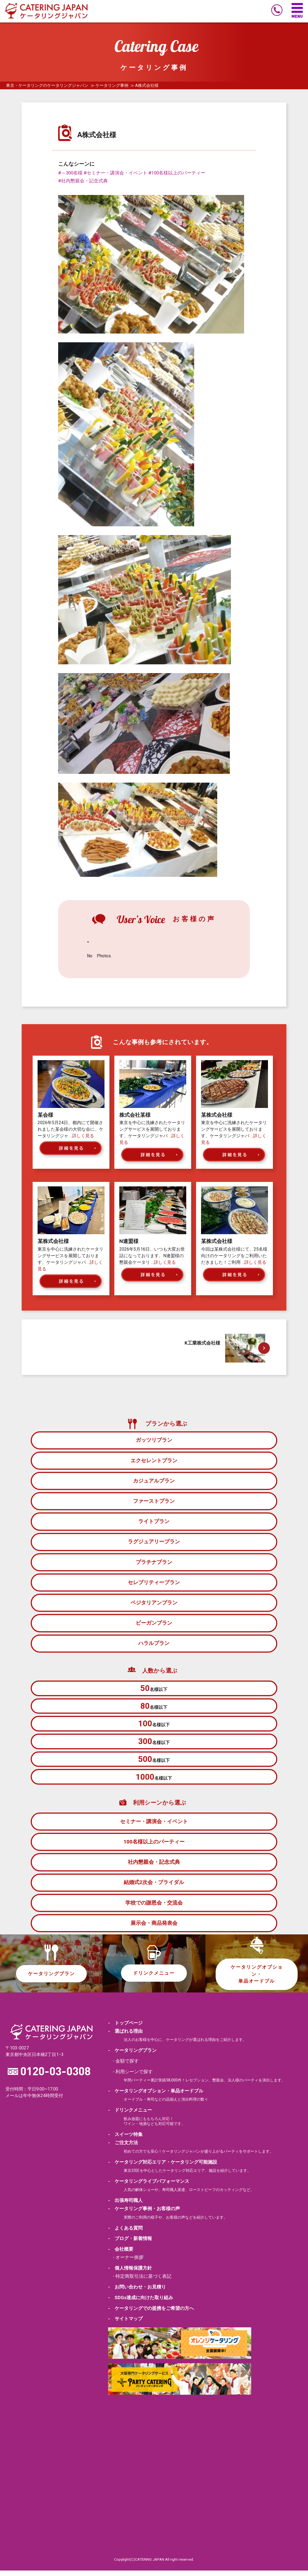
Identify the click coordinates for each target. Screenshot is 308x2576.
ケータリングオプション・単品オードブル (256, 1978)
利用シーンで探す (134, 2077)
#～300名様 (70, 173)
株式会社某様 (135, 1115)
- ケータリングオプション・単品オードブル (155, 2096)
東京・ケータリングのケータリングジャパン (47, 85)
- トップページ (125, 2028)
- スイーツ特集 (125, 2139)
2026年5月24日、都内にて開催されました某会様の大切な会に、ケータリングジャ (70, 1129)
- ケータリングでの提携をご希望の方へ (151, 2313)
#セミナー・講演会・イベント (115, 173)
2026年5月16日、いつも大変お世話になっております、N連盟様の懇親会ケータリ (152, 1256)
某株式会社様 (216, 1115)
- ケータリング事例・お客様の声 (144, 2213)
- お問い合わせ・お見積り (137, 2291)
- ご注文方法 (123, 2147)
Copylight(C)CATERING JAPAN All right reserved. (154, 2564)
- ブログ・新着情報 (130, 2243)
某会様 (45, 1115)
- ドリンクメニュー (130, 2115)
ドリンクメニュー (154, 1977)
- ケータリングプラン (132, 2055)
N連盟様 (129, 1241)
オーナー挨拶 (129, 2262)
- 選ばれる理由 (125, 2036)
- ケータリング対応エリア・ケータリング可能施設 (162, 2167)
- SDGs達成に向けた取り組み (140, 2302)
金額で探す (127, 2066)
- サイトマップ (125, 2323)
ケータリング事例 (111, 85)
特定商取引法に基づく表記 (143, 2281)
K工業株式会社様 (202, 1343)
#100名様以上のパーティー (176, 173)
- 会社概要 (120, 2254)
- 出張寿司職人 (125, 2205)
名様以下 (153, 1688)
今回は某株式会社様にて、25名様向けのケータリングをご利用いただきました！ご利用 (234, 1256)
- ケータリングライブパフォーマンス (148, 2186)
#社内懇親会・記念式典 (83, 180)
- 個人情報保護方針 (130, 2273)
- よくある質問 (125, 2233)
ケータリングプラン (51, 1977)
